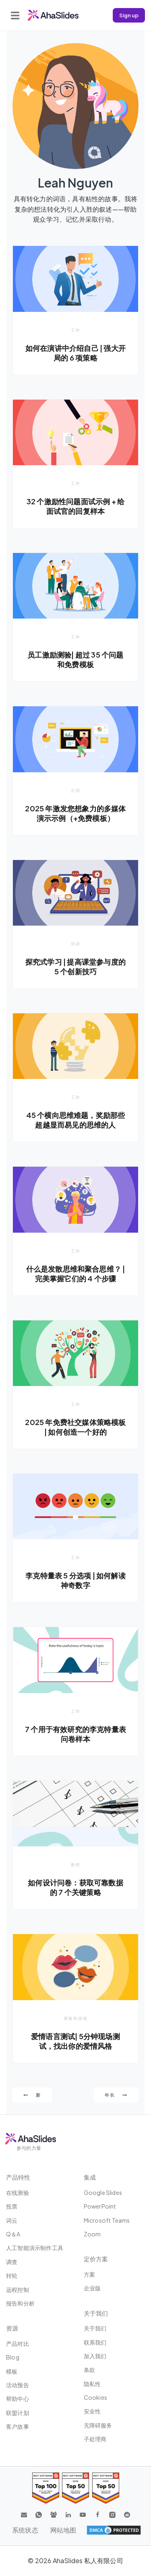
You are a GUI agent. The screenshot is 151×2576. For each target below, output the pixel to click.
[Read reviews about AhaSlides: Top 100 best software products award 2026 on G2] (45, 2488)
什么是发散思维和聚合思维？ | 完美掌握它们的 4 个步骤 (75, 1273)
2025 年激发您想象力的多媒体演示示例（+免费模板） (75, 813)
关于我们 (95, 2328)
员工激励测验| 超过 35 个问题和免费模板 (75, 659)
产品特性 (18, 2177)
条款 (89, 2369)
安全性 (92, 2411)
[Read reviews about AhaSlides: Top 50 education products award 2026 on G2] (75, 2488)
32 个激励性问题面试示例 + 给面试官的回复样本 (75, 506)
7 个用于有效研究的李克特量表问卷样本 (75, 1733)
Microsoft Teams (107, 2220)
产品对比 (17, 2343)
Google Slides (103, 2192)
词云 (11, 2220)
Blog (12, 2357)
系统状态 (25, 2530)
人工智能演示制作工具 (34, 2247)
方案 (89, 2274)
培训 (76, 943)
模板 (11, 2371)
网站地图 (63, 2530)
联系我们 (95, 2342)
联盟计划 (17, 2412)
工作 (76, 330)
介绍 (76, 790)
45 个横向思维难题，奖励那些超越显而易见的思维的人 (75, 1119)
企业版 (92, 2287)
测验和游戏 (76, 2018)
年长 (116, 2095)
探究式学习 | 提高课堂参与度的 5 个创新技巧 (75, 966)
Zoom (92, 2234)
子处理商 (95, 2438)
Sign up (129, 15)
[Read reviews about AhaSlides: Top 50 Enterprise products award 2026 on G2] (105, 2488)
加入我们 (95, 2355)
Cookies (95, 2397)
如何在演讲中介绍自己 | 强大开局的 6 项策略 (75, 352)
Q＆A (13, 2234)
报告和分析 (20, 2303)
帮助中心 (17, 2398)
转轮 (11, 2275)
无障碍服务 (98, 2425)
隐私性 (92, 2383)
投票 (11, 2206)
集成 (90, 2177)
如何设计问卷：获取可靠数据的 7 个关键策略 (75, 1887)
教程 (76, 1864)
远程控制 (17, 2289)
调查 (11, 2261)
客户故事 (17, 2426)
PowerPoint (100, 2206)
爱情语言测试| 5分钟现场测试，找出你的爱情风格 (75, 2041)
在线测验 (17, 2192)
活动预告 (17, 2384)
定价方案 (96, 2259)
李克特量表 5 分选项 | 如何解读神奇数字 (75, 1580)
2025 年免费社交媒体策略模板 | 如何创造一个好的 (75, 1426)
